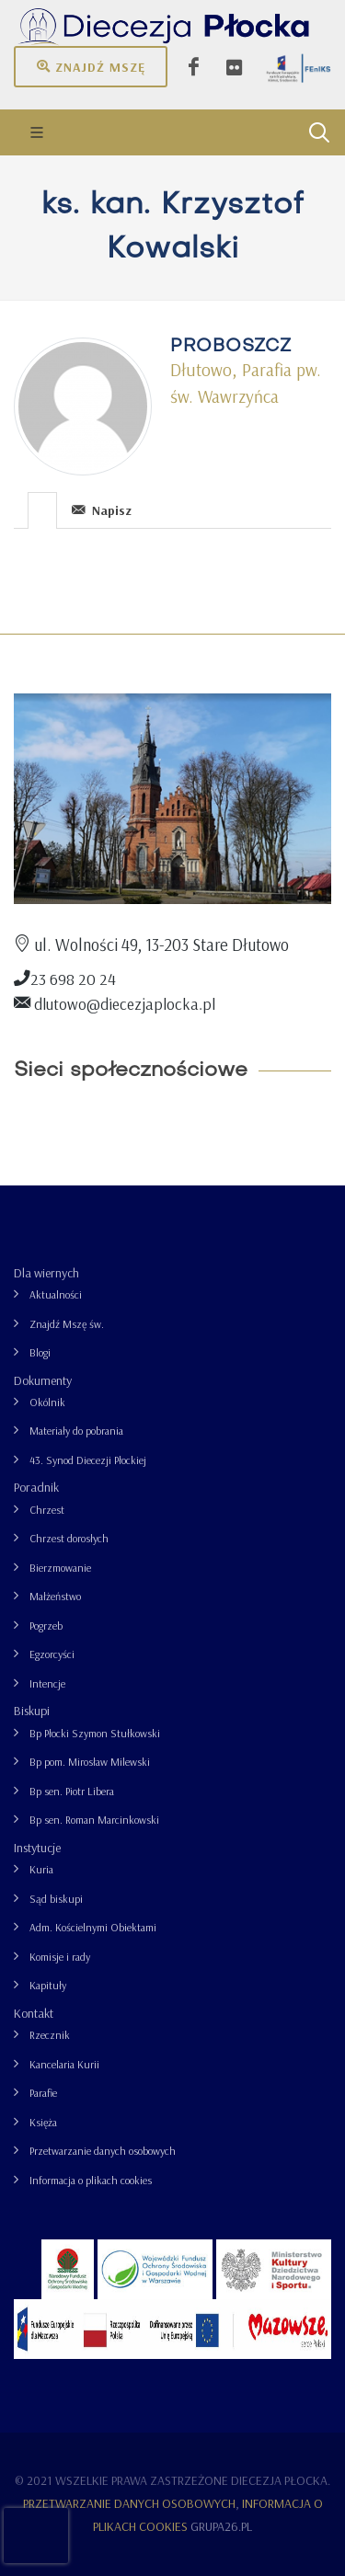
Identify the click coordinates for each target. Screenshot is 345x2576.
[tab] (43, 509)
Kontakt (33, 2013)
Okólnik (47, 1402)
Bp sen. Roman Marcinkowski (94, 1819)
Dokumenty (43, 1380)
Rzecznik (49, 2035)
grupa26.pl (221, 2526)
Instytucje (37, 1847)
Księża (43, 2122)
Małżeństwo (55, 1596)
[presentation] (42, 510)
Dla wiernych (46, 1273)
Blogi (40, 1352)
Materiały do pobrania (76, 1430)
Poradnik (36, 1487)
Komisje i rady (59, 1956)
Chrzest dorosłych (69, 1538)
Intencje (47, 1683)
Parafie (43, 2093)
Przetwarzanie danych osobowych (102, 2151)
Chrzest (46, 1510)
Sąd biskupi (56, 1899)
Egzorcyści (52, 1654)
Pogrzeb (46, 1625)
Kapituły (47, 1985)
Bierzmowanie (60, 1567)
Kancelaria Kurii (64, 2064)
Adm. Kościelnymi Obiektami (92, 1927)
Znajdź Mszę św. (66, 1324)
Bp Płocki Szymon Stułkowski (94, 1733)
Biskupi (32, 1710)
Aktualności (55, 1294)
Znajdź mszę (90, 66)
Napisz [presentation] (102, 510)
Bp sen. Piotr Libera (71, 1791)
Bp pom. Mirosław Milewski (89, 1762)
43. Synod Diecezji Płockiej (87, 1460)
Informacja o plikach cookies (90, 2180)
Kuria (41, 1869)
